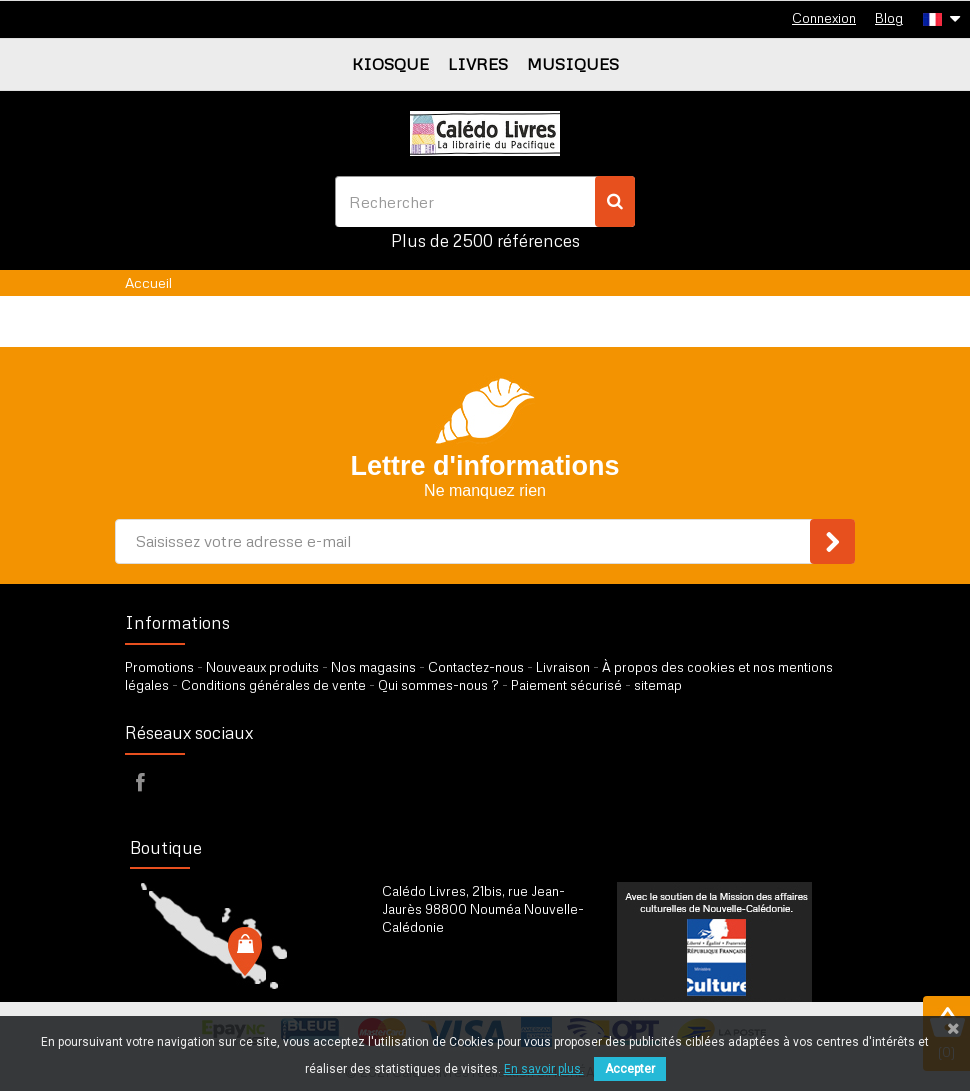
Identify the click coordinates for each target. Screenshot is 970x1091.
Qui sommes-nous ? (438, 685)
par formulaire (480, 977)
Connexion (824, 18)
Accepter (630, 1069)
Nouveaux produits (262, 667)
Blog (889, 18)
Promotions (159, 667)
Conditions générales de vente (273, 685)
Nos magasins (373, 667)
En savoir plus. (544, 1069)
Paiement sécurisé (566, 685)
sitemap (658, 685)
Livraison (563, 667)
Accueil (148, 282)
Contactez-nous (476, 667)
